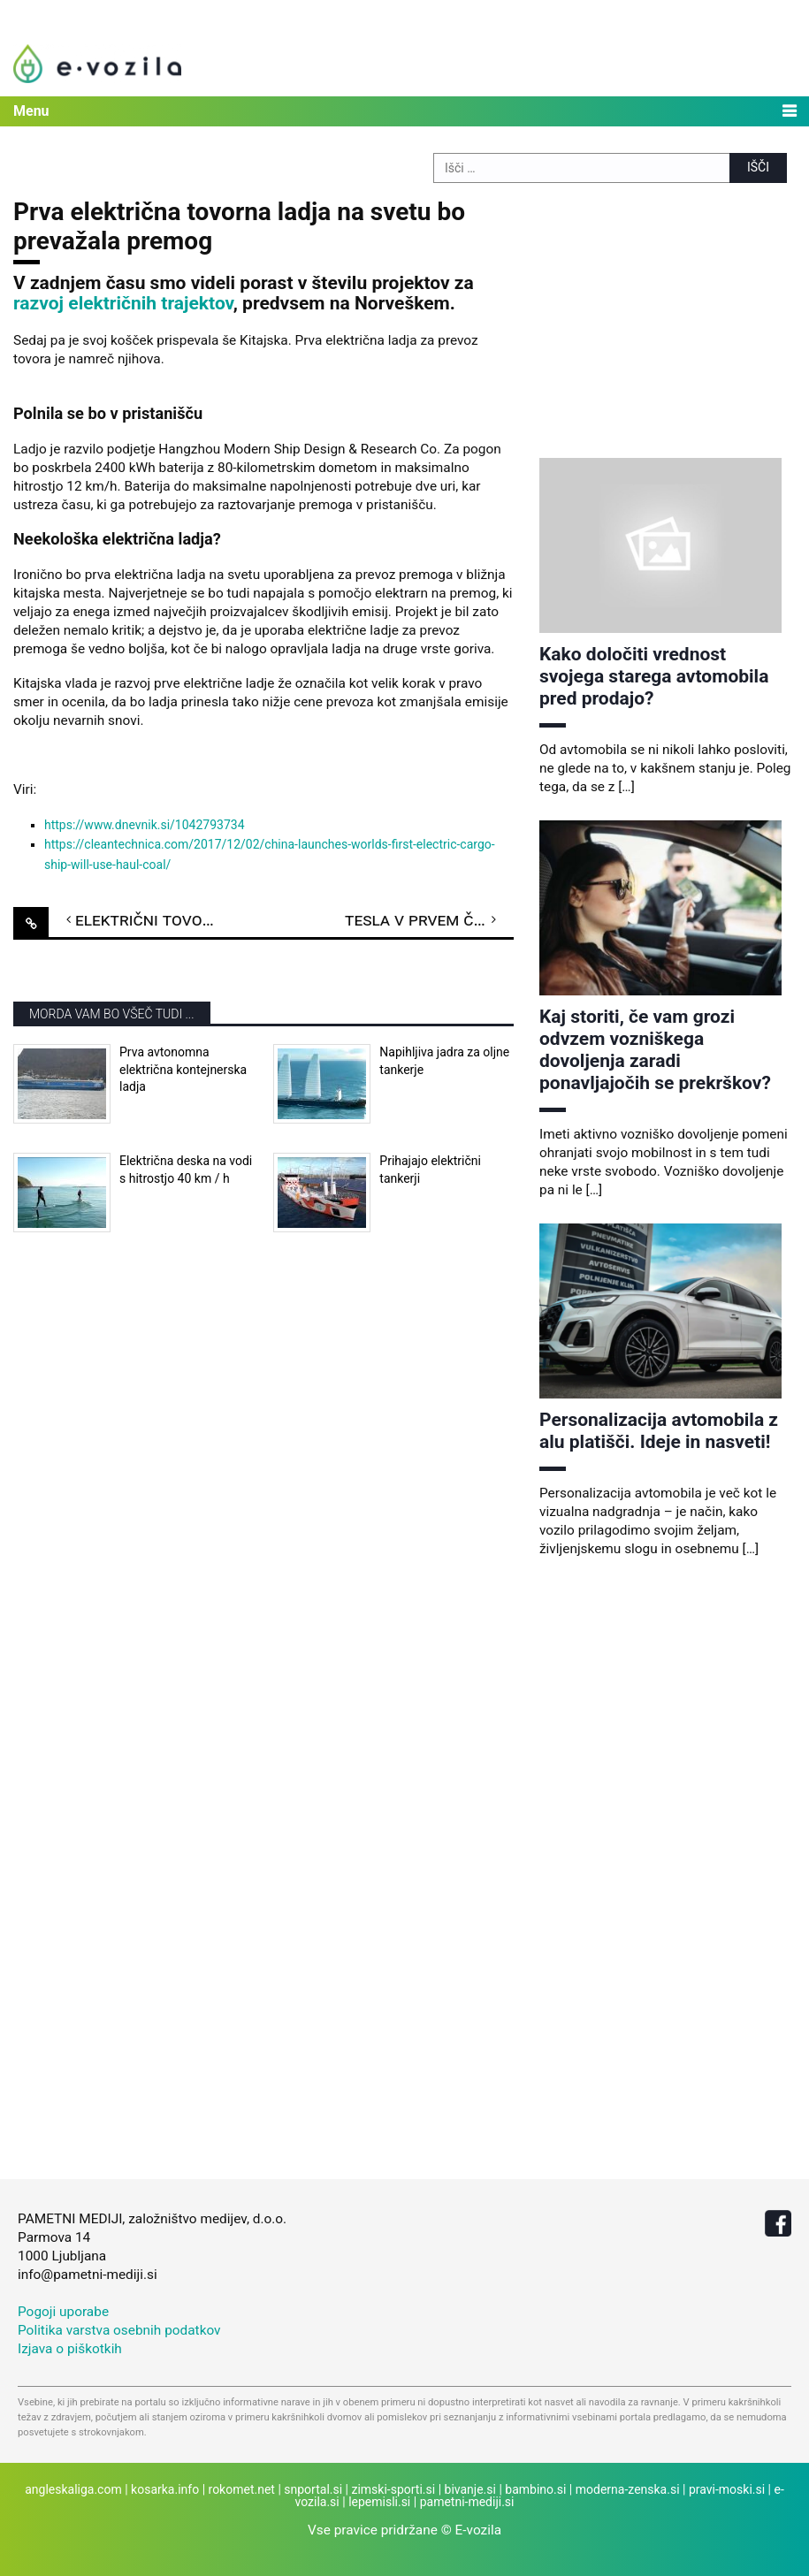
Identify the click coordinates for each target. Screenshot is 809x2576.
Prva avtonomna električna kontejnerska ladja (183, 1069)
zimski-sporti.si (393, 2489)
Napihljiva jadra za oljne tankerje (444, 1061)
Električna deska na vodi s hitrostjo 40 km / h (185, 1169)
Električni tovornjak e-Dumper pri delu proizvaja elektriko (159, 919)
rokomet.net (242, 2489)
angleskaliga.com (73, 2489)
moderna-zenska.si (628, 2489)
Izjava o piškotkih (70, 2349)
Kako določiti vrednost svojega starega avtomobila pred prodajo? (653, 676)
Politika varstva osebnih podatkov (119, 2330)
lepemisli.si (379, 2502)
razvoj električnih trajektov (123, 303)
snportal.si (313, 2489)
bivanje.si (470, 2489)
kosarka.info (165, 2489)
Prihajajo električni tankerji (430, 1169)
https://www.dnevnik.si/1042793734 (144, 825)
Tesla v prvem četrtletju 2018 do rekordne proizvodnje (429, 919)
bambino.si (535, 2489)
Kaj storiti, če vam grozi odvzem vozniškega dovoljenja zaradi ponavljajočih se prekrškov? (655, 1050)
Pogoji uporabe (63, 2312)
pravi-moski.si (727, 2489)
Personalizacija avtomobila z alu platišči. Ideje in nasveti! (658, 1430)
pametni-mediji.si (467, 2502)
